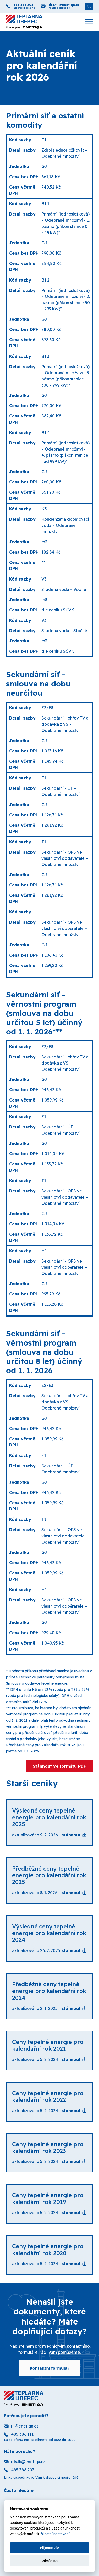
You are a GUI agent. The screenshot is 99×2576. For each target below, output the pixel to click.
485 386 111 (19, 2434)
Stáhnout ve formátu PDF (59, 1766)
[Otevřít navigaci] (86, 22)
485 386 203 (23, 5)
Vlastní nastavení (55, 2534)
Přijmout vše (49, 2548)
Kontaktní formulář (49, 2368)
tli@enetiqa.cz (21, 2426)
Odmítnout (49, 2561)
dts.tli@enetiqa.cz (64, 4)
